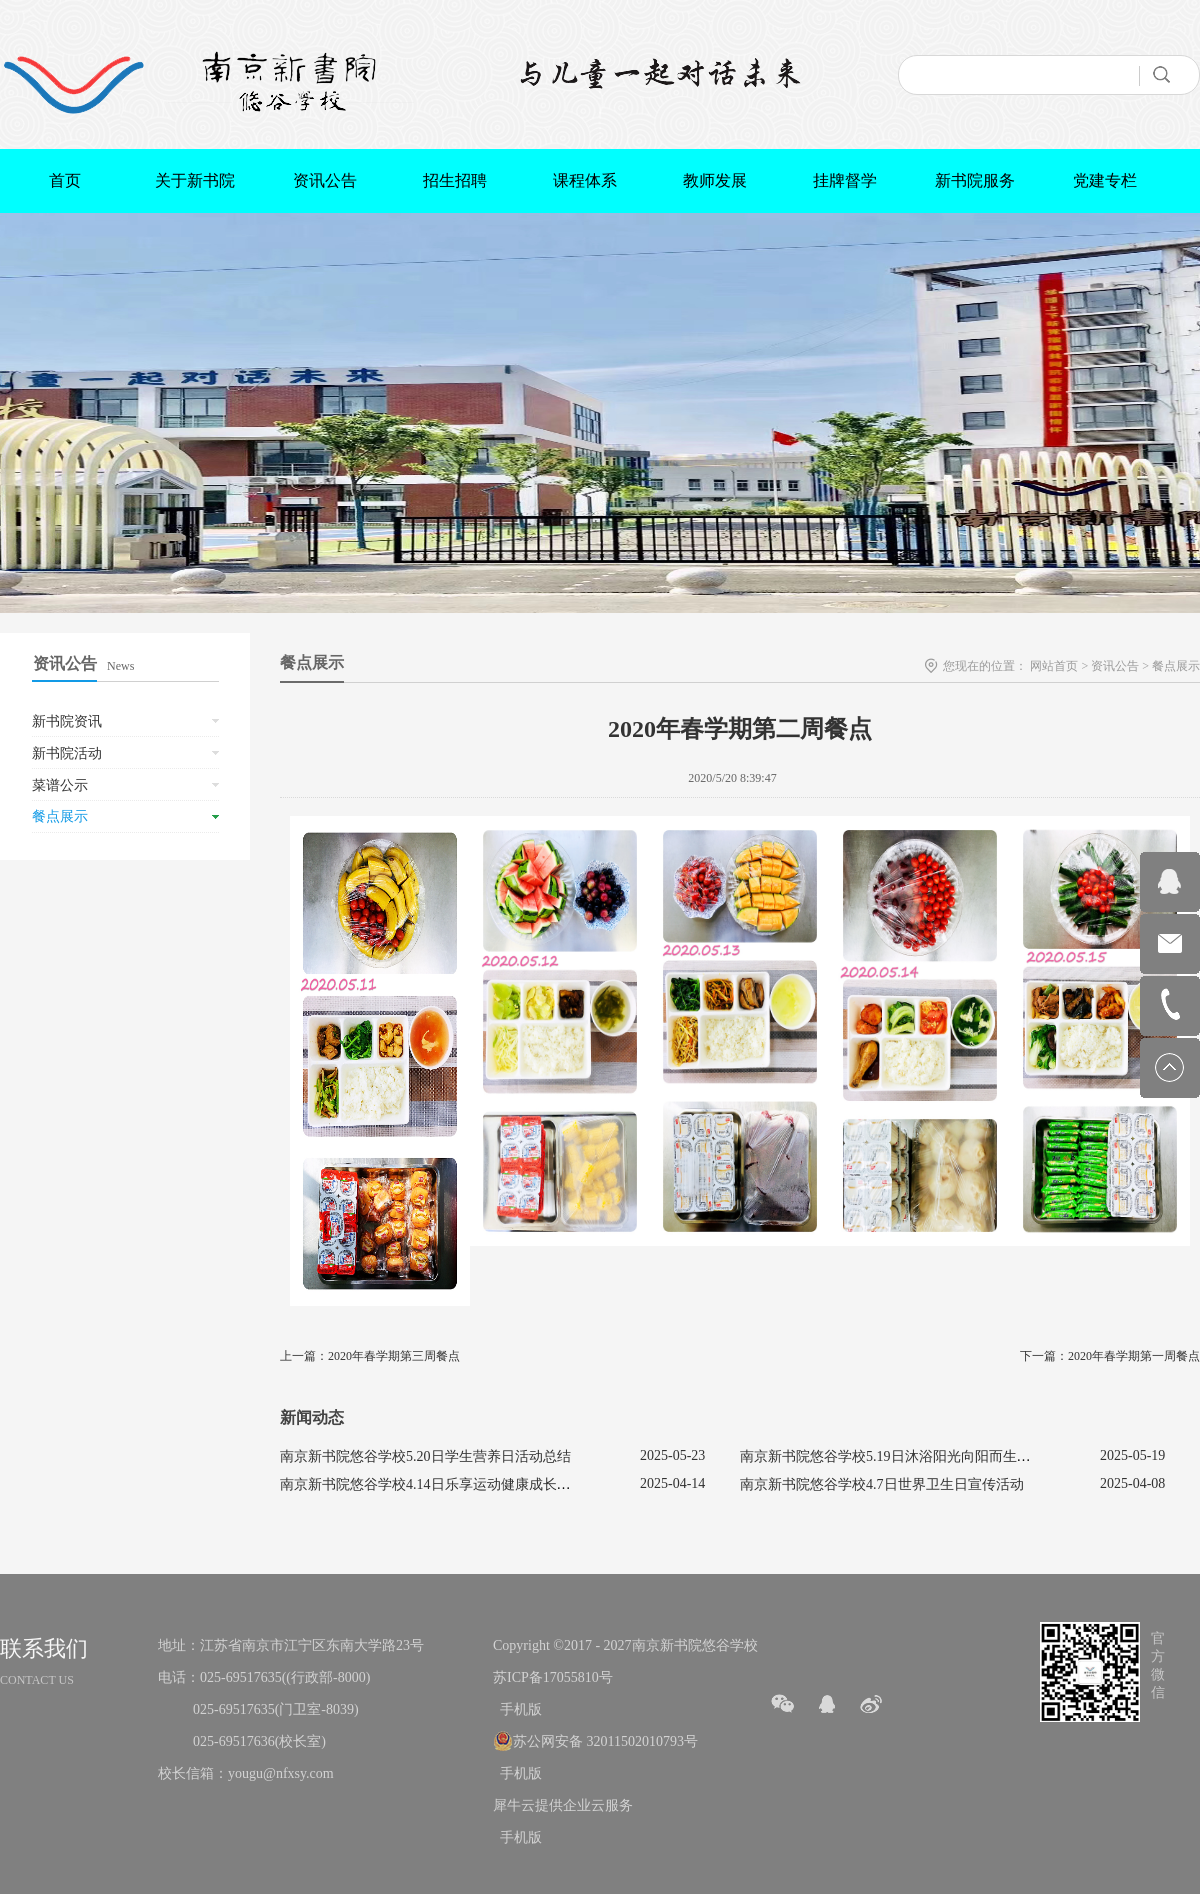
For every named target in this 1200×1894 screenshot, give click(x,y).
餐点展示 (1176, 666)
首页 (65, 180)
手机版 (517, 1709)
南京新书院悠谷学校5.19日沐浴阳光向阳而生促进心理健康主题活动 (948, 1456)
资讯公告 (1115, 666)
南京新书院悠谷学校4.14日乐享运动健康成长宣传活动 (446, 1484)
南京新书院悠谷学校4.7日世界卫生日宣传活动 (882, 1484)
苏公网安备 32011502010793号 (605, 1741)
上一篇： (370, 1356)
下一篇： (1110, 1356)
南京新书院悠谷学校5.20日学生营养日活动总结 (425, 1456)
